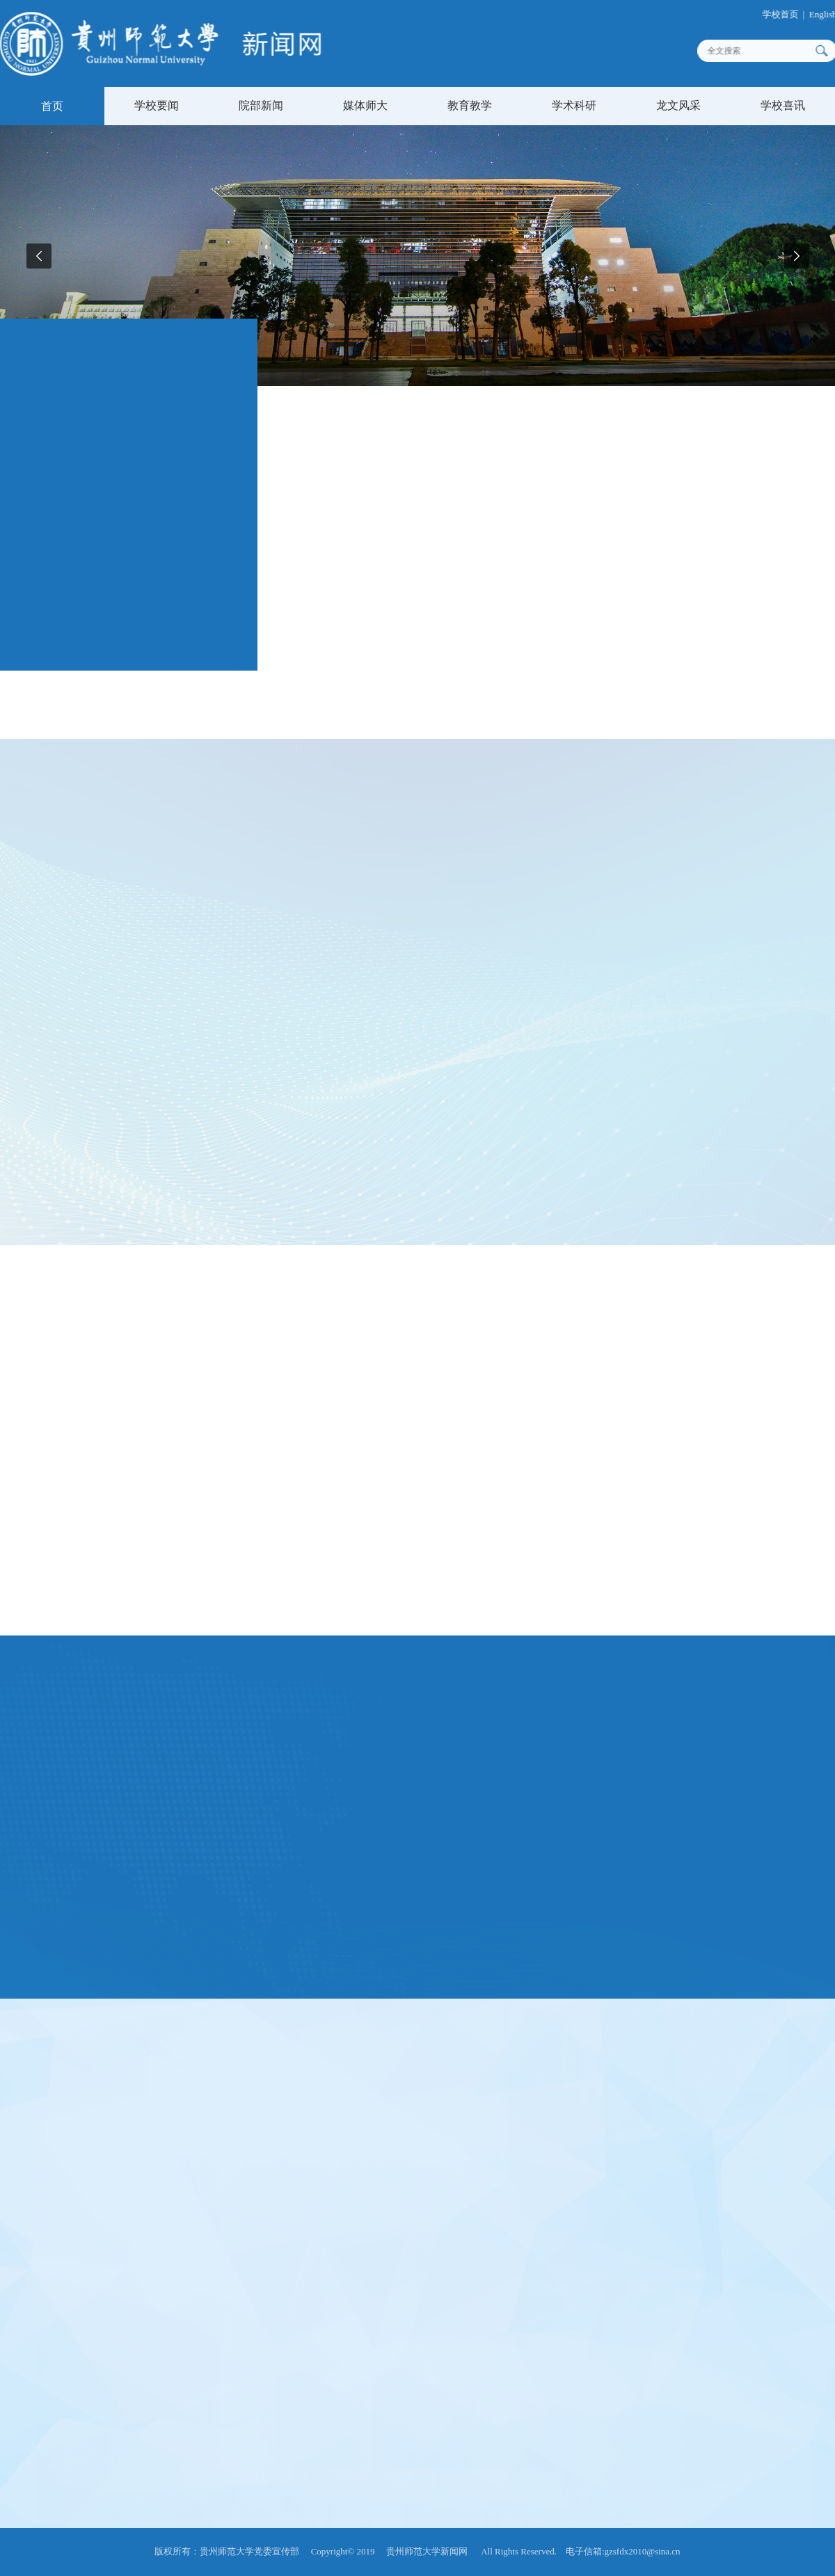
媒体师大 (365, 105)
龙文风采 (678, 105)
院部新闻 (261, 105)
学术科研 (574, 105)
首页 (52, 106)
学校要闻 (156, 105)
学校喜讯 (783, 105)
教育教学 (469, 105)
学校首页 (787, 14)
